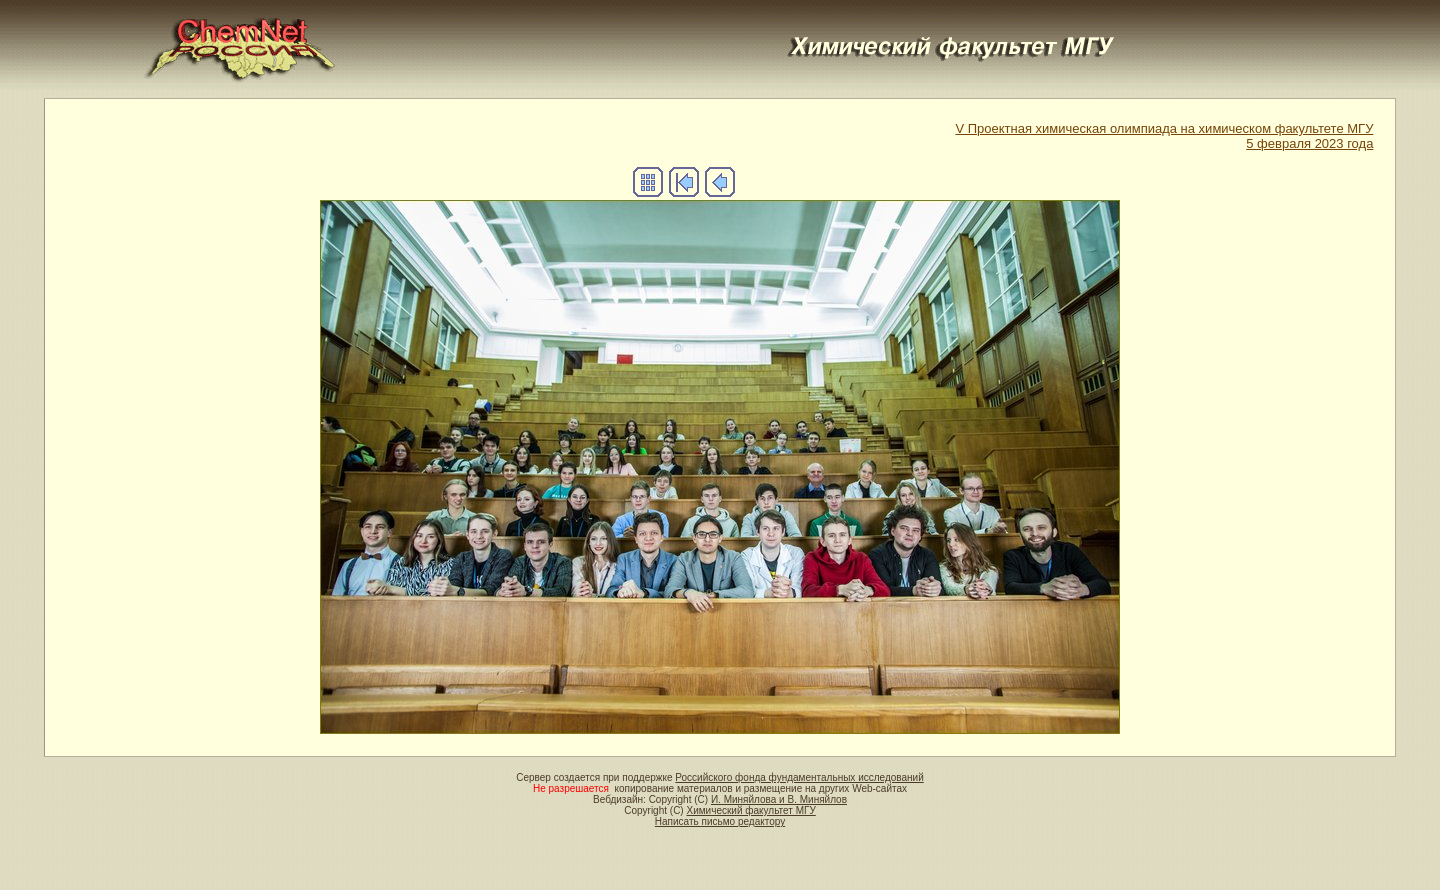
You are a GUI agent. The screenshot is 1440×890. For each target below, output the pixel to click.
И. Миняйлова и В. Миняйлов (779, 799)
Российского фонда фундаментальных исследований (799, 777)
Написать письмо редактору (720, 821)
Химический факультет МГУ (750, 810)
